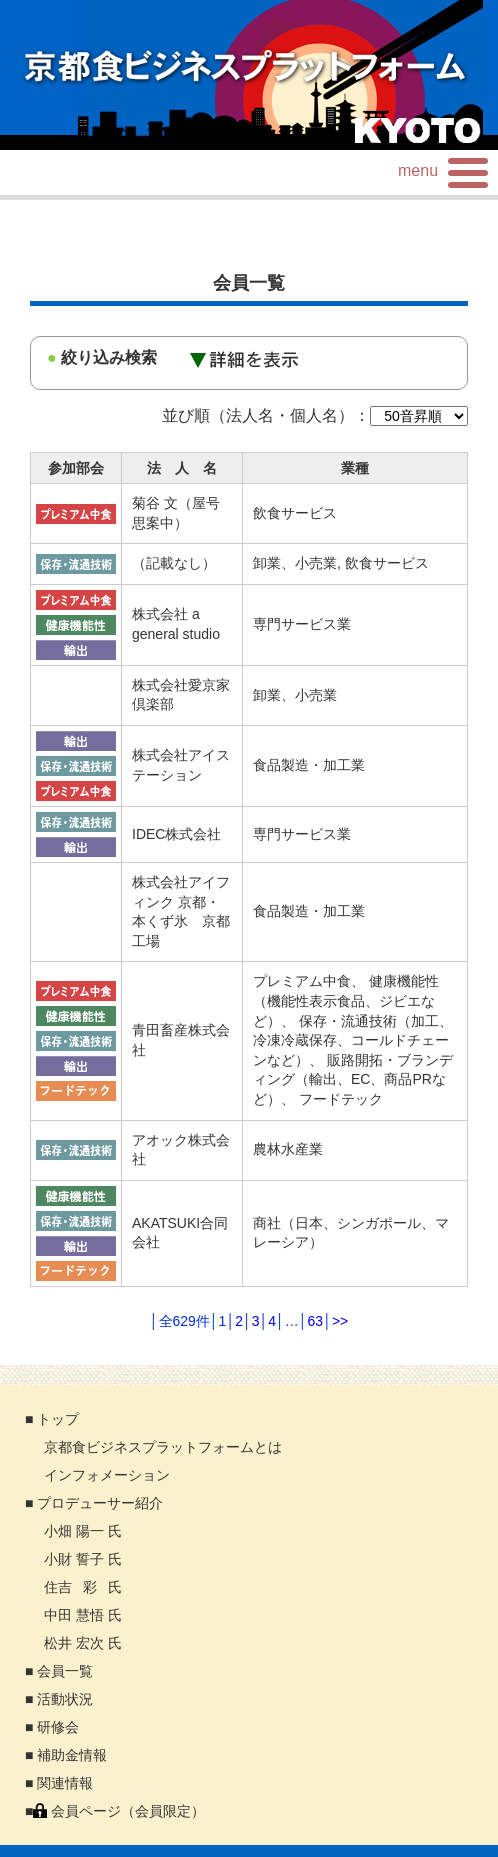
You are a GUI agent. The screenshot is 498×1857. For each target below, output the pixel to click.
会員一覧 (65, 1671)
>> (340, 1321)
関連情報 (65, 1783)
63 (316, 1321)
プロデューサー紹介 (100, 1503)
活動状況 (65, 1699)
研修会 (58, 1727)
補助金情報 (72, 1755)
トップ (58, 1419)
